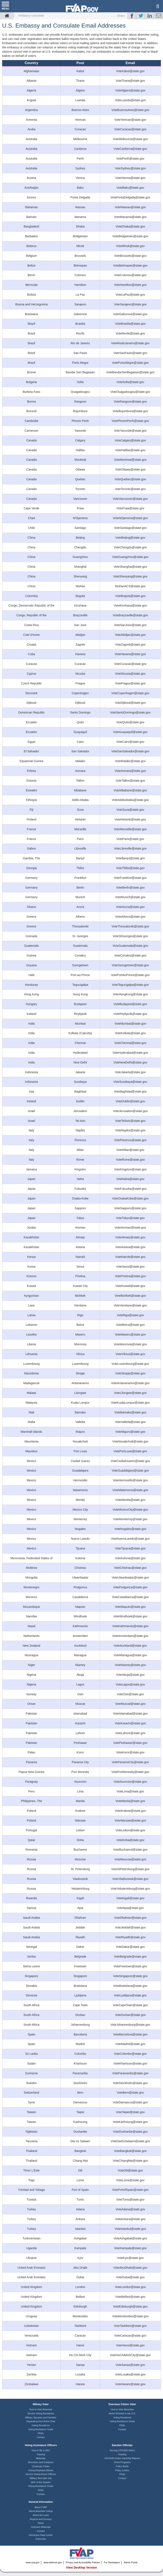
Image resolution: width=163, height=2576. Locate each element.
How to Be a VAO (41, 2450)
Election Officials (122, 2445)
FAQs (41, 2433)
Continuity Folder (40, 2466)
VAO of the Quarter (41, 2482)
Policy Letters (122, 2470)
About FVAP (40, 2507)
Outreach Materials (41, 2527)
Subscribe (41, 2539)
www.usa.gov (32, 2562)
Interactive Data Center (41, 2535)
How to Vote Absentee (40, 2409)
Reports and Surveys (41, 2519)
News (41, 2523)
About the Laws (41, 2515)
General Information (41, 2501)
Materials (41, 2458)
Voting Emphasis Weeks (40, 2470)
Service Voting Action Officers (40, 2474)
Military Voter (41, 2404)
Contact (41, 2437)
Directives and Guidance (40, 2462)
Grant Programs (122, 2462)
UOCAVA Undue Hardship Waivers (122, 2458)
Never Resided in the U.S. (122, 2413)
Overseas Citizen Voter (122, 2404)
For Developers (112, 2562)
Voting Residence (41, 2425)
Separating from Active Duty (40, 2421)
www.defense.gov (53, 2562)
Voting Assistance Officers (41, 2445)
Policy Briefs (122, 2466)
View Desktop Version (81, 2567)
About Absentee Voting (40, 2511)
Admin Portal (130, 2562)
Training (41, 2454)
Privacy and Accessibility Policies (83, 2562)
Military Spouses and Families (40, 2417)
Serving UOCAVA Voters (122, 2450)
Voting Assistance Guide (40, 2429)
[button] (157, 6)
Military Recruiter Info (41, 2478)
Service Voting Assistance (40, 2413)
